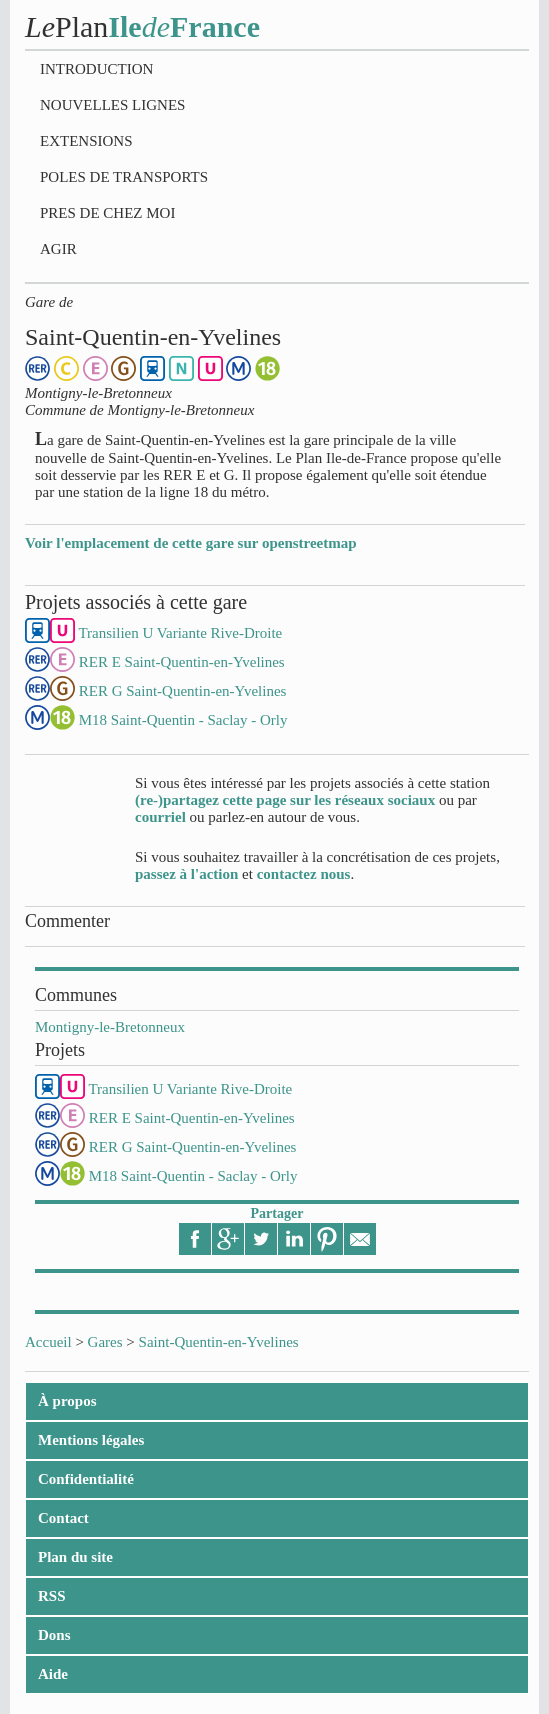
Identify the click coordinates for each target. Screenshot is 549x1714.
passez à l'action (186, 874)
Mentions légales (91, 1440)
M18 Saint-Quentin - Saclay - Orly (193, 1176)
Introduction (96, 69)
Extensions (86, 141)
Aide (53, 1674)
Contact (63, 1518)
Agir (58, 249)
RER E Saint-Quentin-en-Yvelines (192, 1118)
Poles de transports (124, 177)
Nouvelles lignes (112, 105)
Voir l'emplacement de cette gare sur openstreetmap (191, 543)
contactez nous (304, 874)
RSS (52, 1596)
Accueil (48, 1342)
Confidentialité (86, 1479)
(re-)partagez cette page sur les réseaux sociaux (285, 800)
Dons (54, 1635)
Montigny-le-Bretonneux (110, 1027)
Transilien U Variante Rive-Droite (190, 1089)
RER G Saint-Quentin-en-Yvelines (193, 1147)
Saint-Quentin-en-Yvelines (219, 1342)
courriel (160, 817)
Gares (105, 1342)
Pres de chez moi (107, 213)
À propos (67, 1401)
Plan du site (75, 1557)
